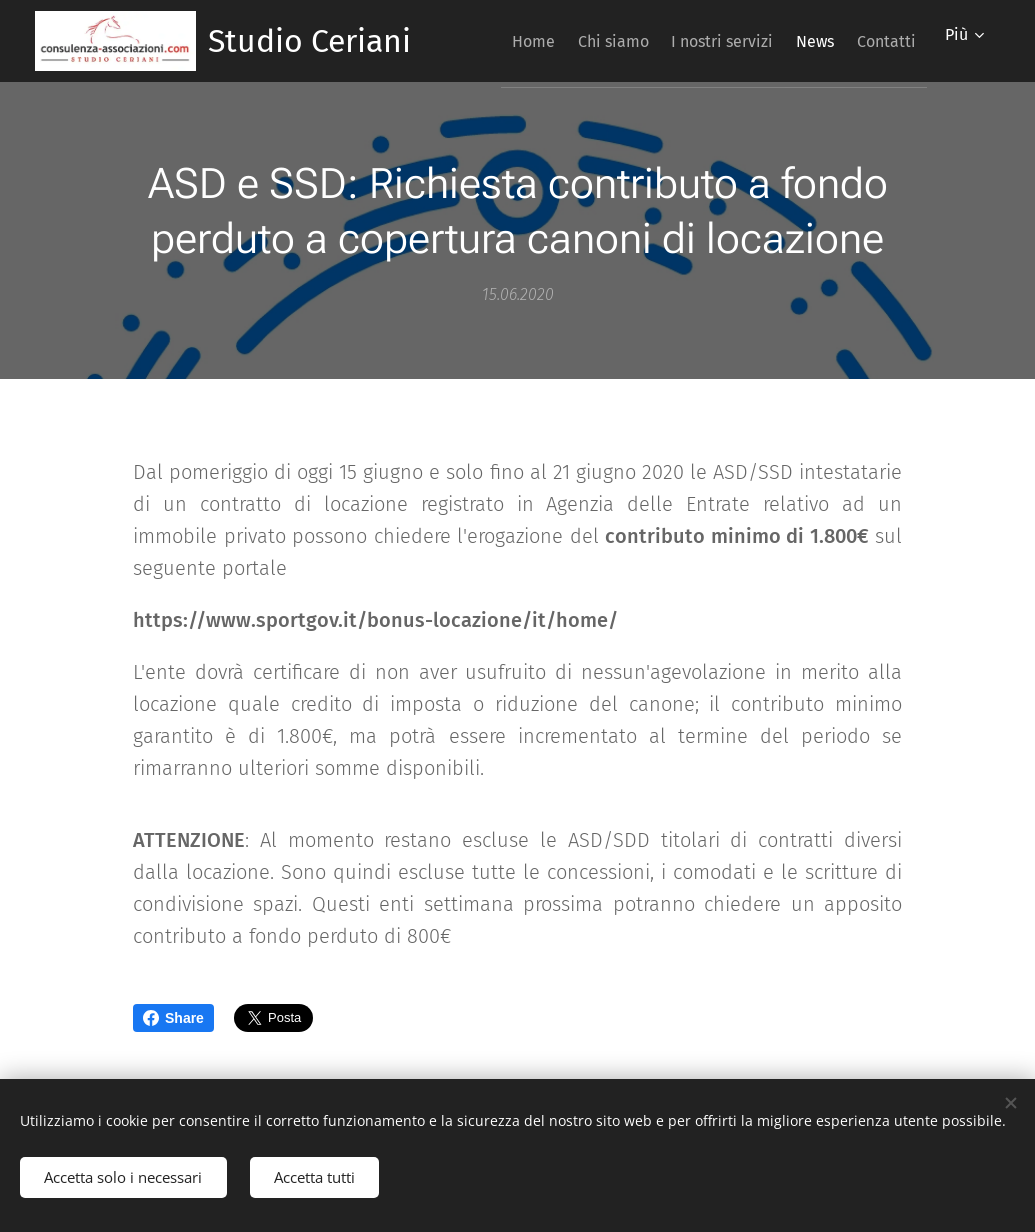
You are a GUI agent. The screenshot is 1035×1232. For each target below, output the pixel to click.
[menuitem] (568, 41)
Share (173, 1018)
